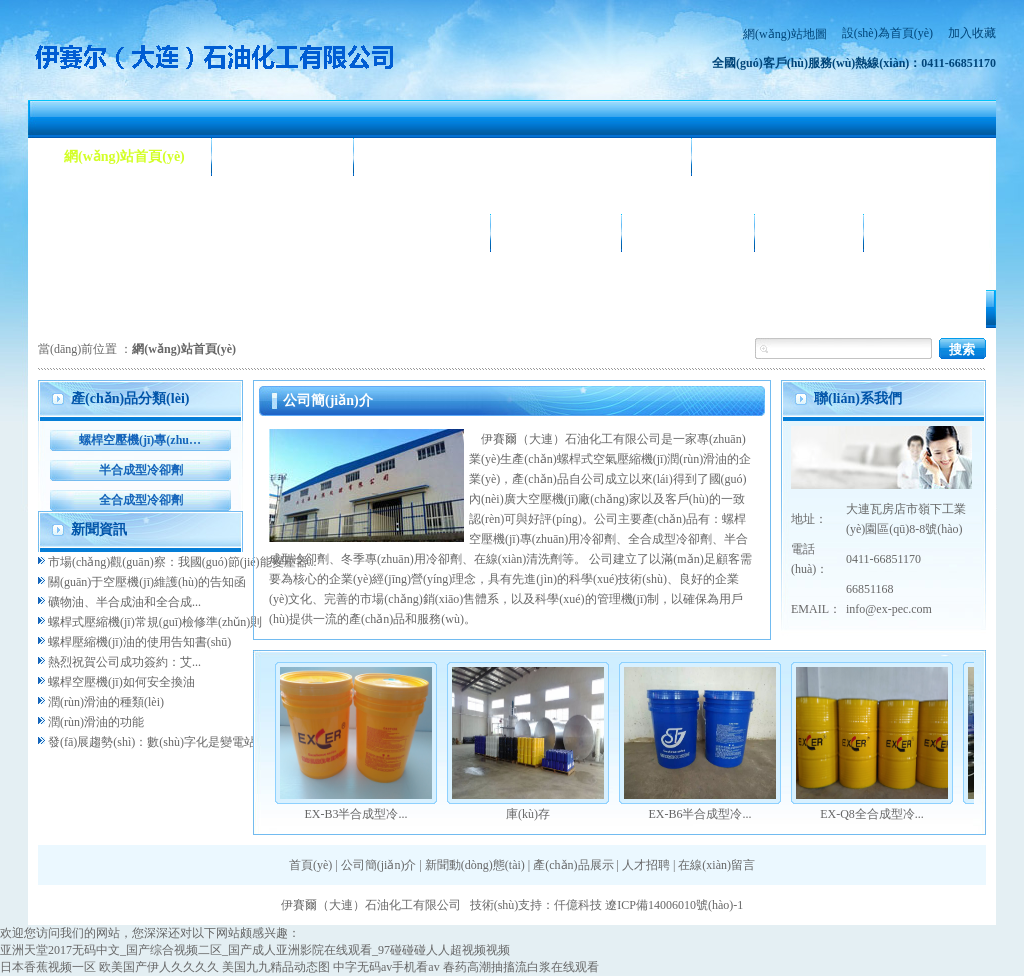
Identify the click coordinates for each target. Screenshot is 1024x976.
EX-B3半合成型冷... (356, 814)
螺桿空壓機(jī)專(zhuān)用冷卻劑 (140, 440)
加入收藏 (972, 33)
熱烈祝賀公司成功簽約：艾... (124, 662)
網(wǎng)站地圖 (785, 34)
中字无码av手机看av (386, 967)
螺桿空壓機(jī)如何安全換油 (121, 682)
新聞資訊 (99, 529)
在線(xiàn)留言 (716, 865)
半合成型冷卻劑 (141, 470)
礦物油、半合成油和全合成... (124, 602)
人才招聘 (809, 232)
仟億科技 (578, 905)
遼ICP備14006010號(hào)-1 (674, 905)
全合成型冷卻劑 (141, 500)
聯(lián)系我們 (934, 232)
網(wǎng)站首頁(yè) (124, 156)
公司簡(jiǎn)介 (283, 156)
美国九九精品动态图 (276, 967)
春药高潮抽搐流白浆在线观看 (521, 967)
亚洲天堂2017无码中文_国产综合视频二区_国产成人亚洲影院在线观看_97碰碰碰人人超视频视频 (255, 950)
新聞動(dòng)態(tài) (440, 156)
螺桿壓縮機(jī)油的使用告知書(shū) (139, 642)
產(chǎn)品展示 (111, 232)
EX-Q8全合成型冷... (872, 814)
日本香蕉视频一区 (48, 967)
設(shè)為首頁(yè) (887, 33)
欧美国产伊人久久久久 (159, 967)
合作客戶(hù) (688, 232)
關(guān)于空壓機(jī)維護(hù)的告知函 (147, 582)
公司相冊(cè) (556, 232)
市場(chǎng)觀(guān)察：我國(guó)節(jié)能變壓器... (182, 562)
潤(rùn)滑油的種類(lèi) (106, 702)
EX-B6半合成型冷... (700, 814)
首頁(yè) (310, 865)
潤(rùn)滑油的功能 (96, 722)
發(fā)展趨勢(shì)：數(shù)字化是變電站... (156, 742)
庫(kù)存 (528, 814)
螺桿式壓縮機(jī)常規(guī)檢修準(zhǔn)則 (155, 622)
